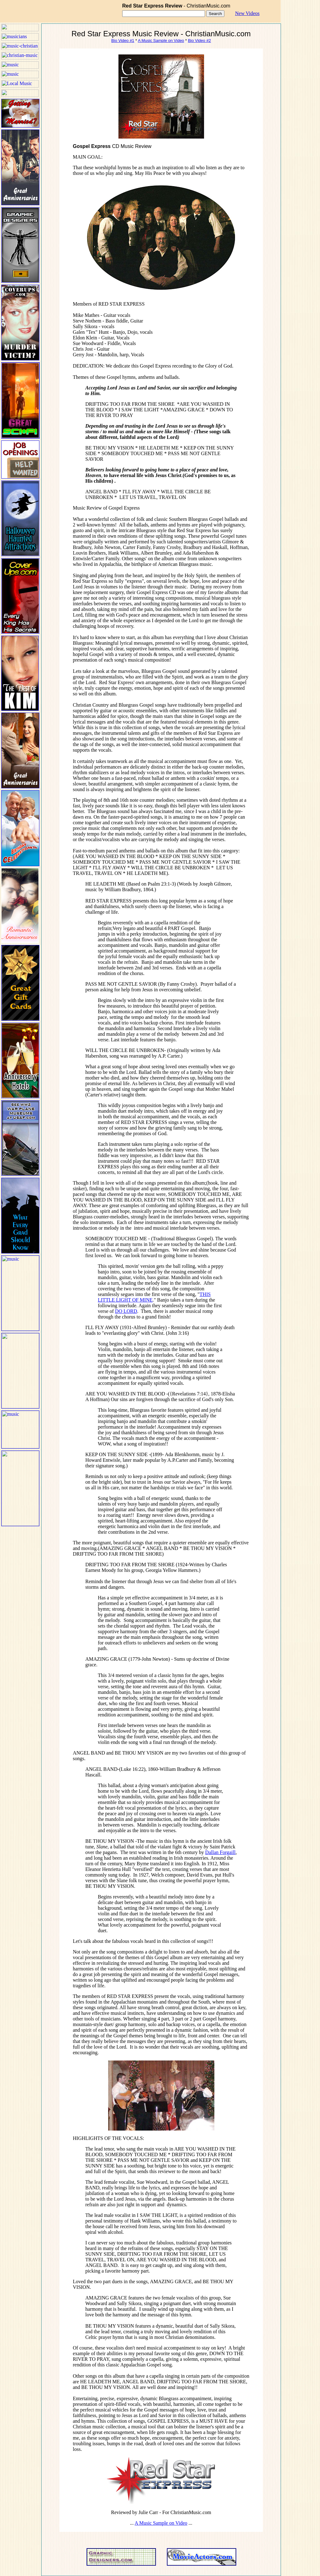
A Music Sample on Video (161, 40)
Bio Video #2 (199, 40)
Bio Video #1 (122, 40)
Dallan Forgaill (220, 1852)
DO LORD (126, 1311)
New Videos (247, 13)
